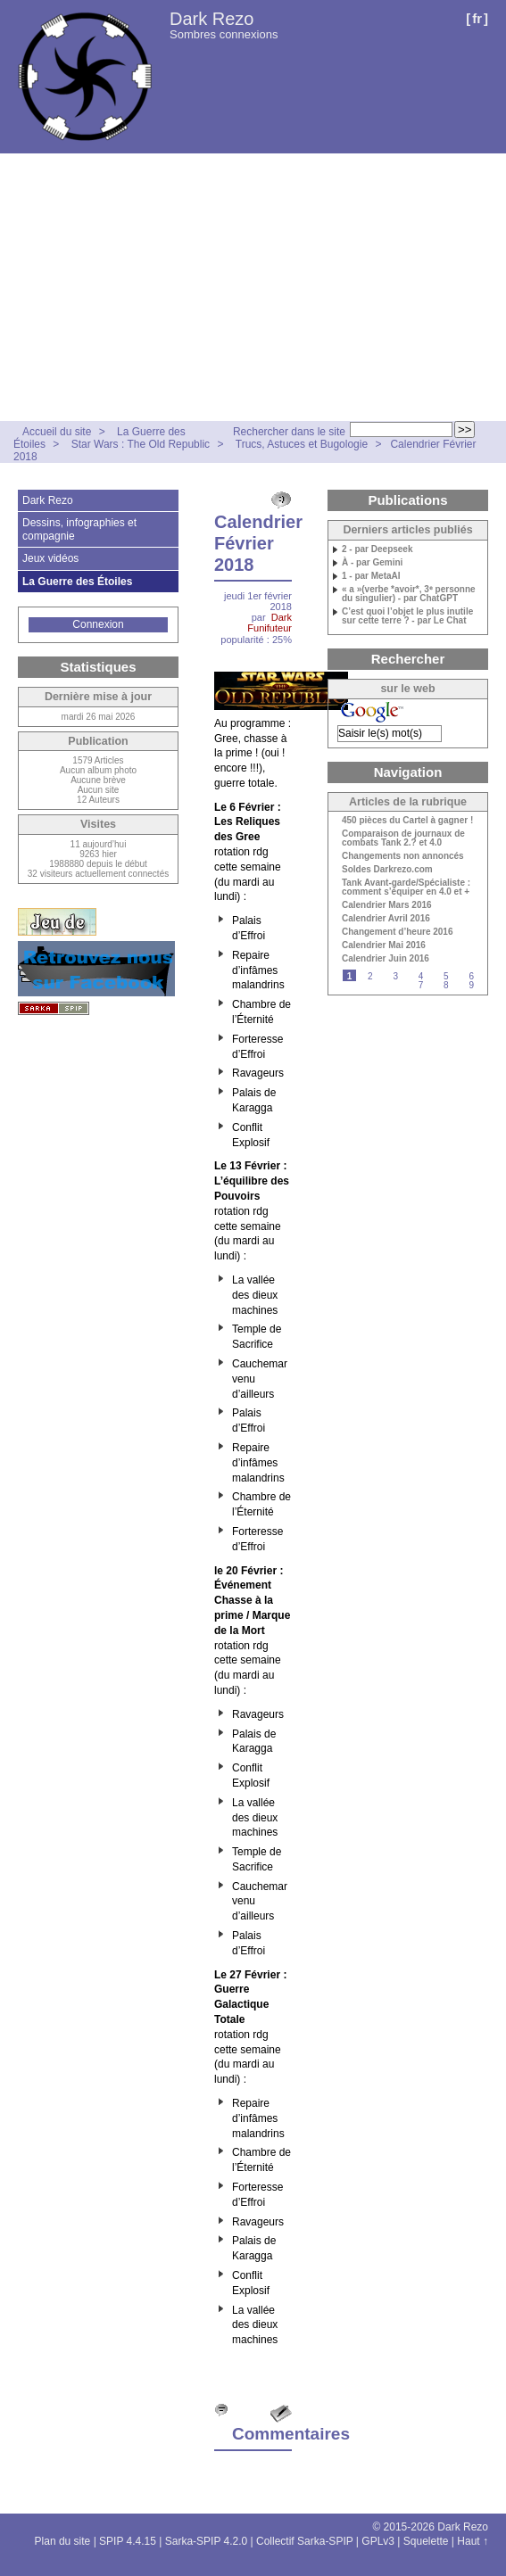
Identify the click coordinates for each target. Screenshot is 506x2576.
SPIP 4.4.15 (127, 2541)
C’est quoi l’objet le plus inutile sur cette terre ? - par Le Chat (407, 616)
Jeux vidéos (50, 558)
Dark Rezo (211, 19)
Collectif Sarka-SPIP (304, 2541)
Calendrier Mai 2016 (384, 945)
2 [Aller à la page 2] (370, 976)
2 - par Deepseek (377, 549)
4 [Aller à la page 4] (421, 976)
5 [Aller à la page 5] (446, 976)
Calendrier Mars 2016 (387, 905)
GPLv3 (377, 2541)
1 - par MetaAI (371, 576)
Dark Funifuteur (269, 622)
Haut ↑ (472, 2541)
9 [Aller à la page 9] (471, 985)
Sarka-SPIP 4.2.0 (206, 2541)
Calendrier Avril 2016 (386, 918)
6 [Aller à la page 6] (471, 976)
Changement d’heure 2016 (397, 932)
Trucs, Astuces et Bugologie (302, 444)
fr (477, 18)
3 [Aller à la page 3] (395, 976)
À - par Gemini (372, 562)
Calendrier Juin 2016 (385, 958)
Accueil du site (56, 431)
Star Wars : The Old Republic (140, 444)
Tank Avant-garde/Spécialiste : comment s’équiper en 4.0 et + (406, 887)
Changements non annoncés (403, 856)
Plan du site (63, 2541)
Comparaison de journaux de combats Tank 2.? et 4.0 (403, 838)
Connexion (97, 624)
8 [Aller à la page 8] (446, 985)
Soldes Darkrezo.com (387, 869)
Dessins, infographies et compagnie (79, 528)
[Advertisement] (253, 287)
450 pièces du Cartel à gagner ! (407, 820)
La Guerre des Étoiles (77, 581)
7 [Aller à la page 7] (421, 985)
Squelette (426, 2541)
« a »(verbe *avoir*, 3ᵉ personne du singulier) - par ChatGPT (409, 594)
